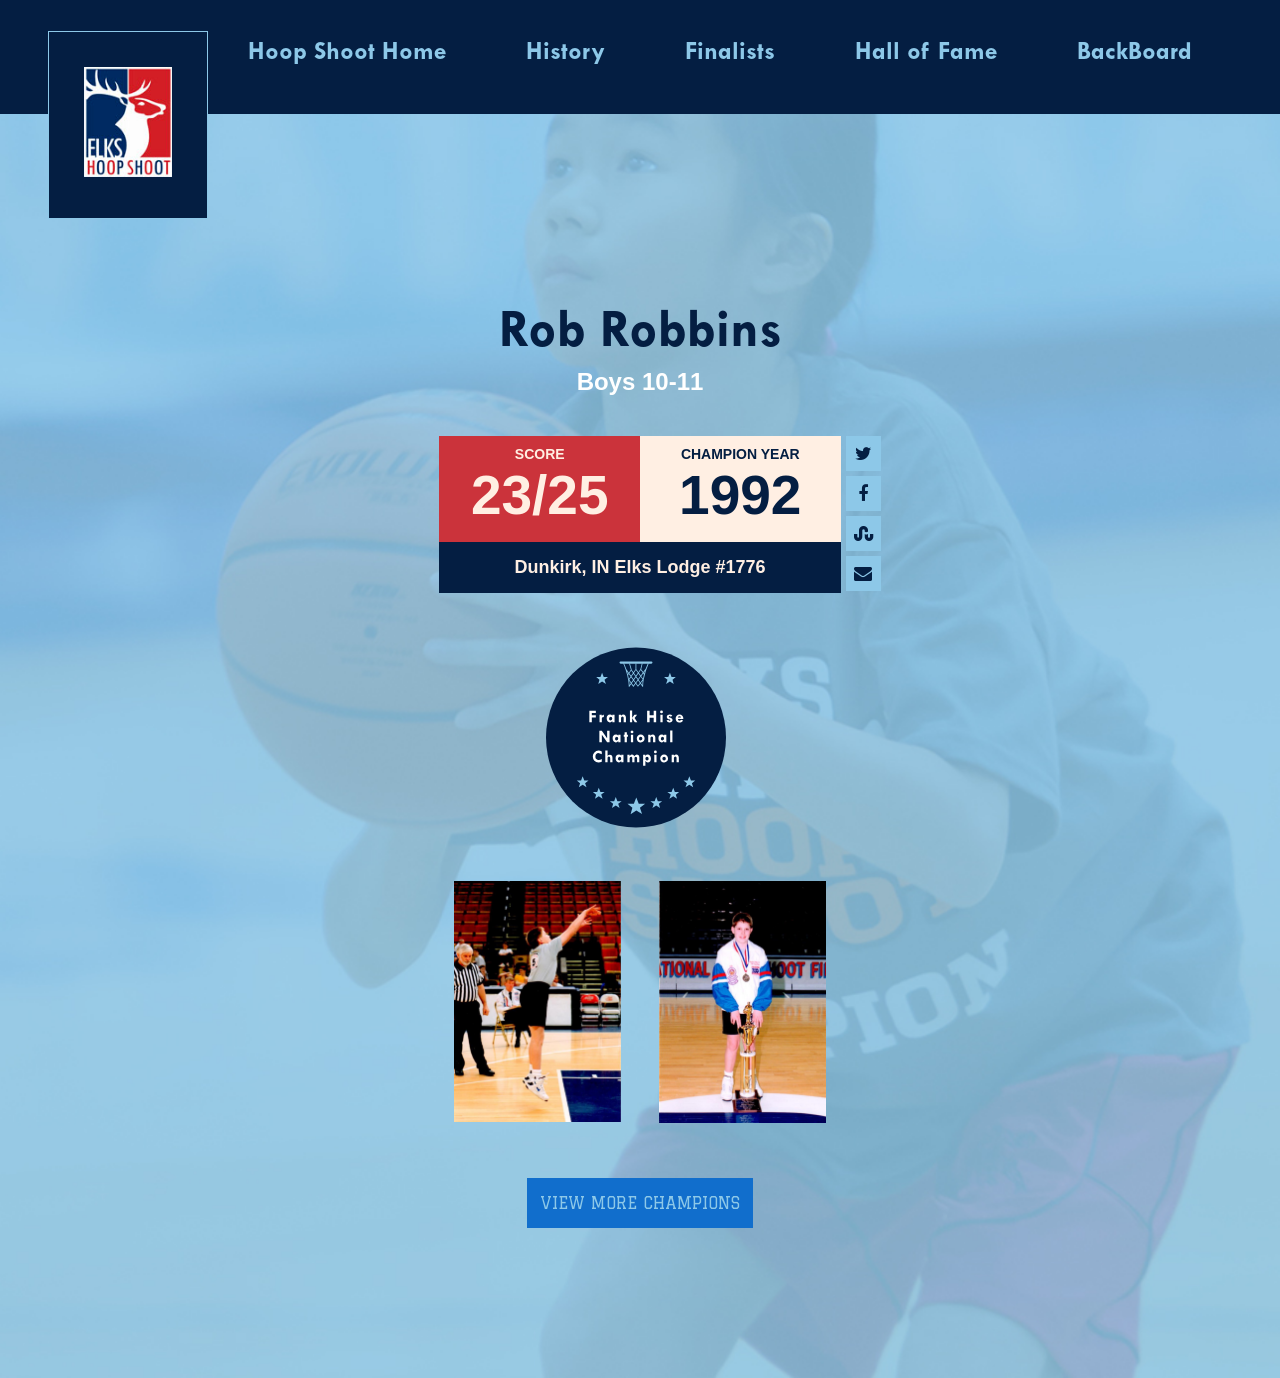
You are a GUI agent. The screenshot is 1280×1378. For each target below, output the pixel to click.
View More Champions (640, 1203)
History (565, 53)
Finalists (730, 53)
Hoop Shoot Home (347, 53)
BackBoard (1134, 53)
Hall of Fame (926, 53)
